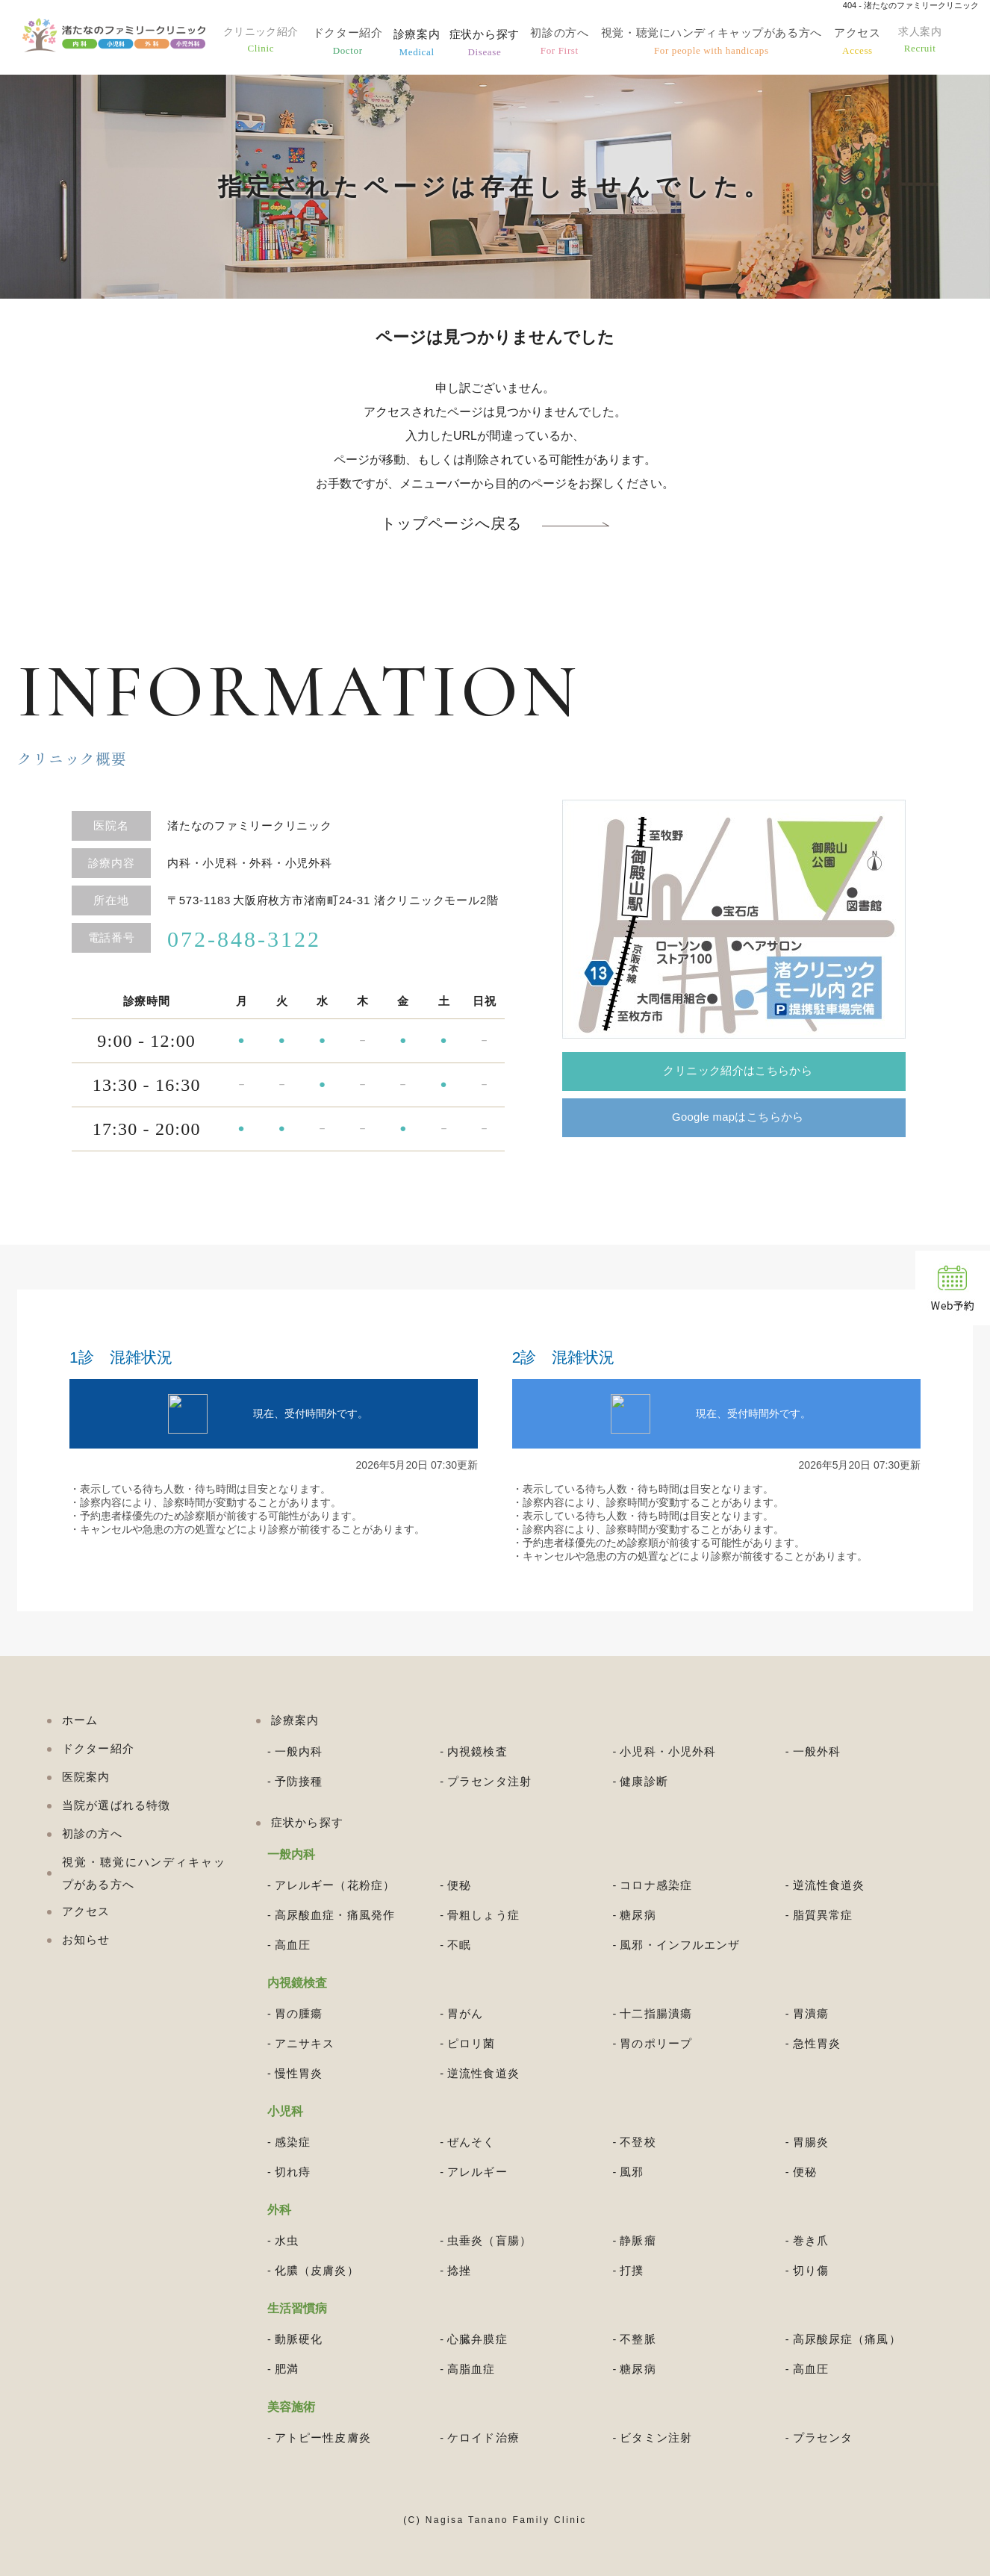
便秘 (459, 1885)
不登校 (638, 2141)
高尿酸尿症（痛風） (847, 2339)
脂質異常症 (823, 1914)
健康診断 (644, 1781)
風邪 (632, 2171)
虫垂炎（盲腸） (489, 2240)
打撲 (632, 2270)
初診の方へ (568, 43)
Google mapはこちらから (743, 1119)
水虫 (287, 2240)
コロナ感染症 (656, 1885)
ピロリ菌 (471, 2043)
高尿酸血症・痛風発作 (335, 1914)
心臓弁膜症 (477, 2339)
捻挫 (459, 2270)
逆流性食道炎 (829, 1885)
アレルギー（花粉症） (335, 1885)
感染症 (293, 2141)
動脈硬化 (299, 2339)
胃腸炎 (811, 2141)
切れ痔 (293, 2171)
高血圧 (293, 1944)
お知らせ (86, 1939)
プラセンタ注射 (489, 1781)
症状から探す (494, 43)
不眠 (459, 1944)
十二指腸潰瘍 (656, 2013)
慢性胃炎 (299, 2073)
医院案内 (86, 1776)
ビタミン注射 (656, 2437)
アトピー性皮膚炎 (323, 2437)
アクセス (862, 43)
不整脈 (638, 2339)
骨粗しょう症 (483, 1914)
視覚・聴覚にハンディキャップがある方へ (717, 43)
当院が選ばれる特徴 (116, 1805)
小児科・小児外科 (668, 1751)
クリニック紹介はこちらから (742, 1071)
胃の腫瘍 (299, 2013)
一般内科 (299, 1751)
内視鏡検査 (477, 1751)
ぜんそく (471, 2141)
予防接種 (299, 1781)
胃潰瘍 (811, 2013)
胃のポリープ (656, 2043)
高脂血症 (471, 2368)
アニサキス (305, 2043)
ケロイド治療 (483, 2437)
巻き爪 (811, 2240)
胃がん (465, 2013)
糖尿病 (638, 1914)
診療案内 (426, 43)
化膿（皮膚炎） (317, 2270)
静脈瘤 (638, 2240)
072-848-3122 (244, 939)
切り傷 (811, 2270)
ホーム (80, 1720)
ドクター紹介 (359, 43)
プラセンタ (823, 2437)
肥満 (287, 2368)
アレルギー (477, 2171)
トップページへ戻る (451, 524)
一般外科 (817, 1751)
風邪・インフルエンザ (680, 1944)
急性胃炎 (817, 2043)
